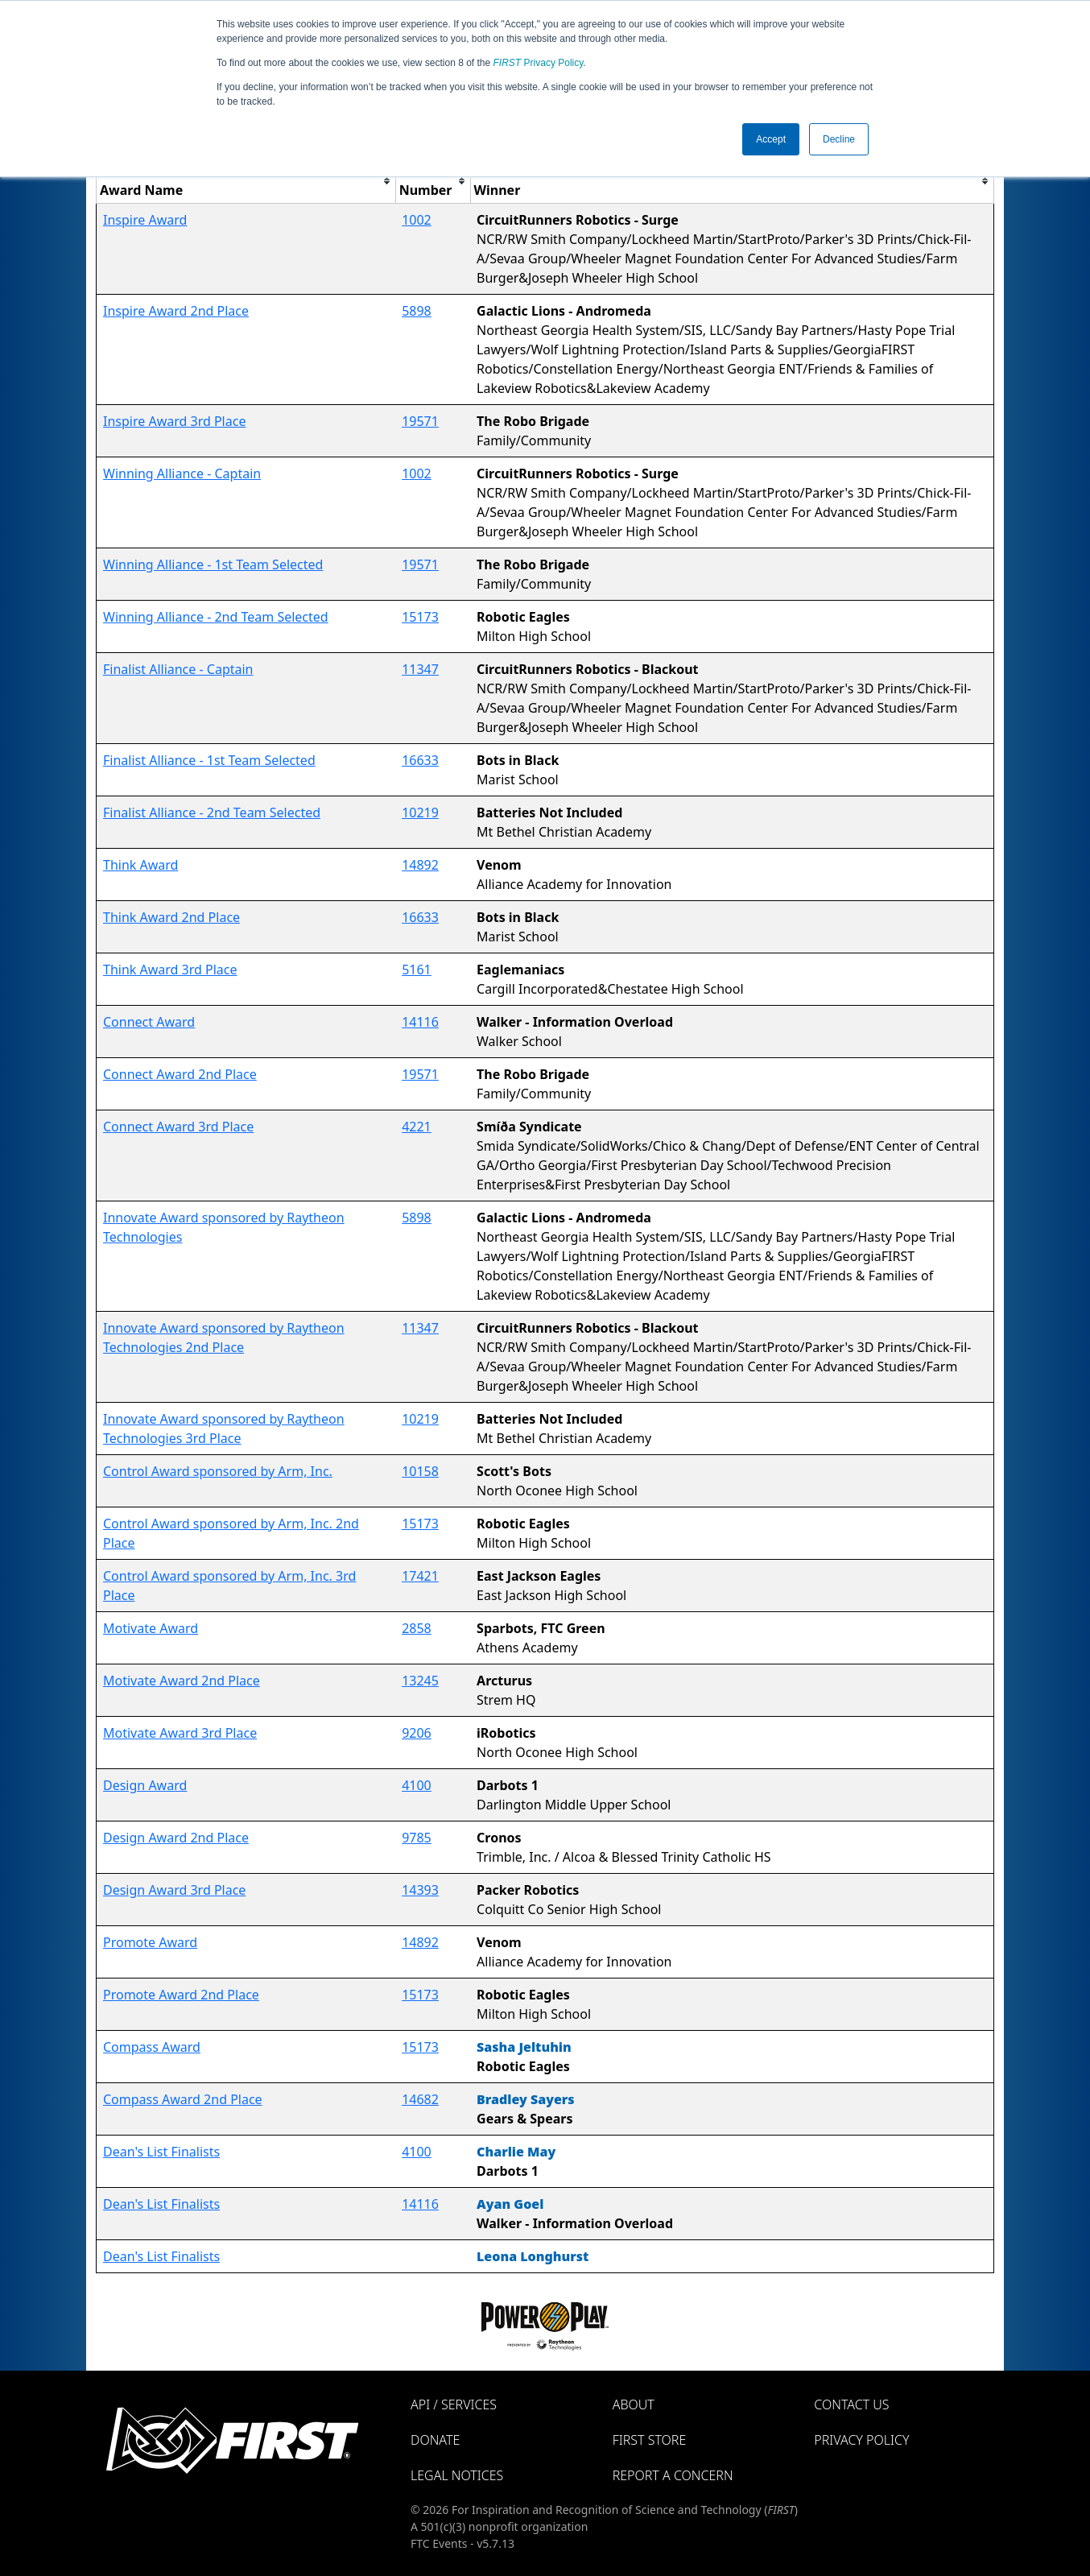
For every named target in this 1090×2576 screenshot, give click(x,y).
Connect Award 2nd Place (180, 1074)
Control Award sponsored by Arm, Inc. (217, 1471)
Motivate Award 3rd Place (180, 1733)
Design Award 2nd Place (176, 1837)
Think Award (140, 865)
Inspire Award (145, 220)
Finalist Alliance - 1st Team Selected (209, 760)
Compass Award (151, 2047)
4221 (416, 1126)
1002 (416, 220)
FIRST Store (650, 2440)
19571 (420, 421)
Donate (435, 2440)
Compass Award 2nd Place (182, 2099)
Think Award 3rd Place (170, 969)
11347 (420, 669)
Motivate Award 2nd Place (181, 1680)
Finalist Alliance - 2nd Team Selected (211, 812)
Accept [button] (771, 139)
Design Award (145, 1785)
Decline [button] (839, 139)
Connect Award (149, 1022)
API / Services (454, 2404)
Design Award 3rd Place (174, 1890)
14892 (420, 865)
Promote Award (150, 1942)
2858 (416, 1628)
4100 (416, 1785)
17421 (420, 1576)
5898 (416, 311)
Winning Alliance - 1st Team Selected (213, 564)
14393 (420, 1890)
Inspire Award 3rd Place (174, 421)
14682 (420, 2099)
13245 (420, 1680)
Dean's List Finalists (161, 2151)
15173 (420, 617)
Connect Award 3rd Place (178, 1126)
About (633, 2404)
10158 (420, 1471)
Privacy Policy (538, 62)
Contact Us (851, 2404)
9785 (416, 1837)
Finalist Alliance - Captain (178, 669)
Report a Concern (673, 2475)
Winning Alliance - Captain (182, 473)
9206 (416, 1733)
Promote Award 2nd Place (181, 1994)
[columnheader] (246, 181)
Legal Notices (457, 2475)
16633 (420, 760)
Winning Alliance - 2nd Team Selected (215, 617)
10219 (420, 812)
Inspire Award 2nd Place (176, 311)
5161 (416, 969)
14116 (420, 1022)
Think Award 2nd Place (171, 917)
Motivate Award (150, 1628)
